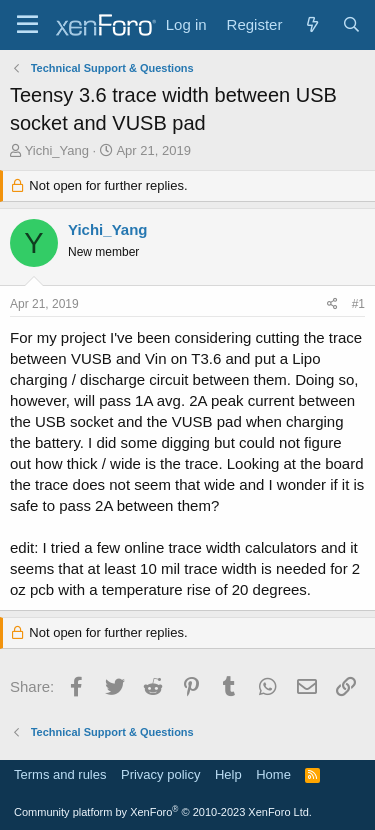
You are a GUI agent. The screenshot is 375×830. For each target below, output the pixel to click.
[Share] (332, 304)
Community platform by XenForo (163, 812)
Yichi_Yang (57, 150)
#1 (358, 304)
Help (228, 774)
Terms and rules (60, 774)
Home (273, 774)
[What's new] (311, 24)
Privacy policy (160, 774)
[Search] (351, 24)
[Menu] (27, 25)
